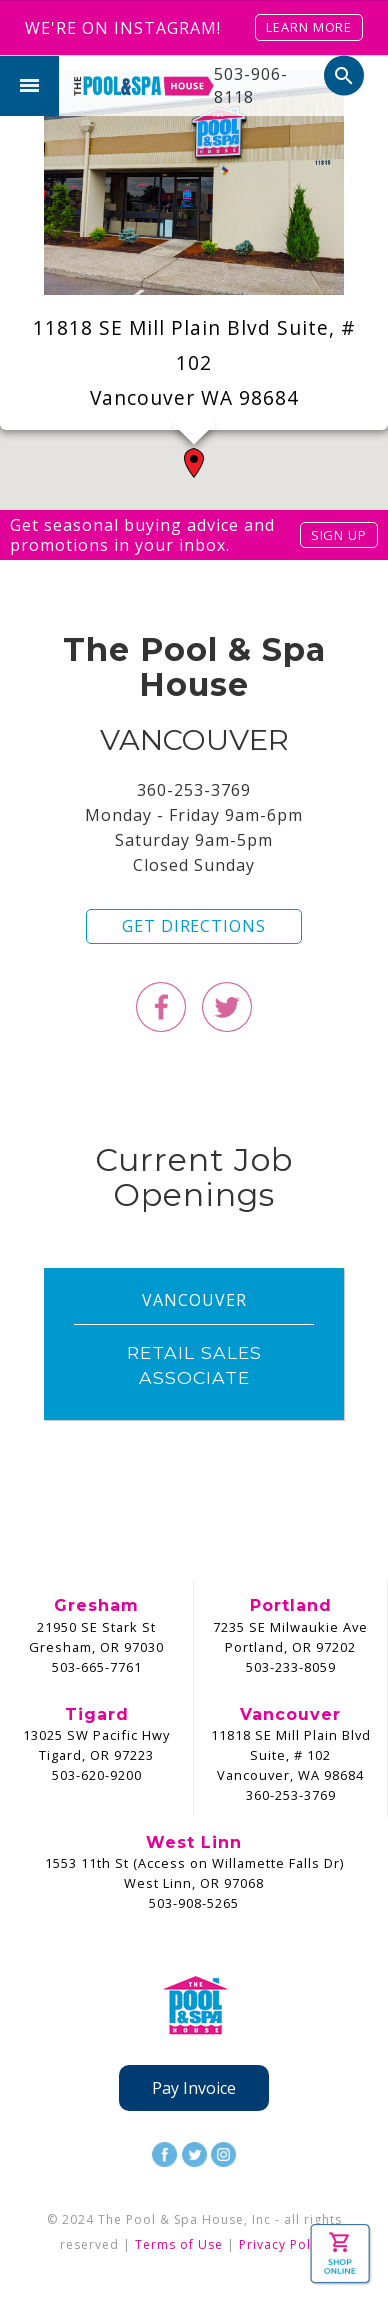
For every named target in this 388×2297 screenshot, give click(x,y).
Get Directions (194, 926)
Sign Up (339, 535)
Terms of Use (179, 2244)
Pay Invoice (194, 2088)
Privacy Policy (284, 2244)
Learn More (309, 27)
